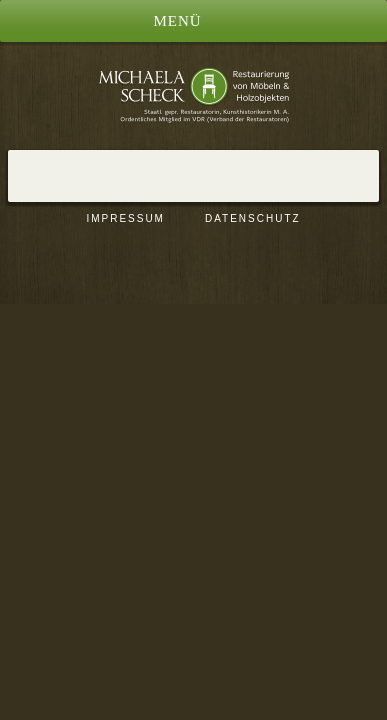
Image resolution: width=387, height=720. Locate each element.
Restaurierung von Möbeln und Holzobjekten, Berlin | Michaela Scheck (194, 95)
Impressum (125, 218)
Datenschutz (253, 218)
